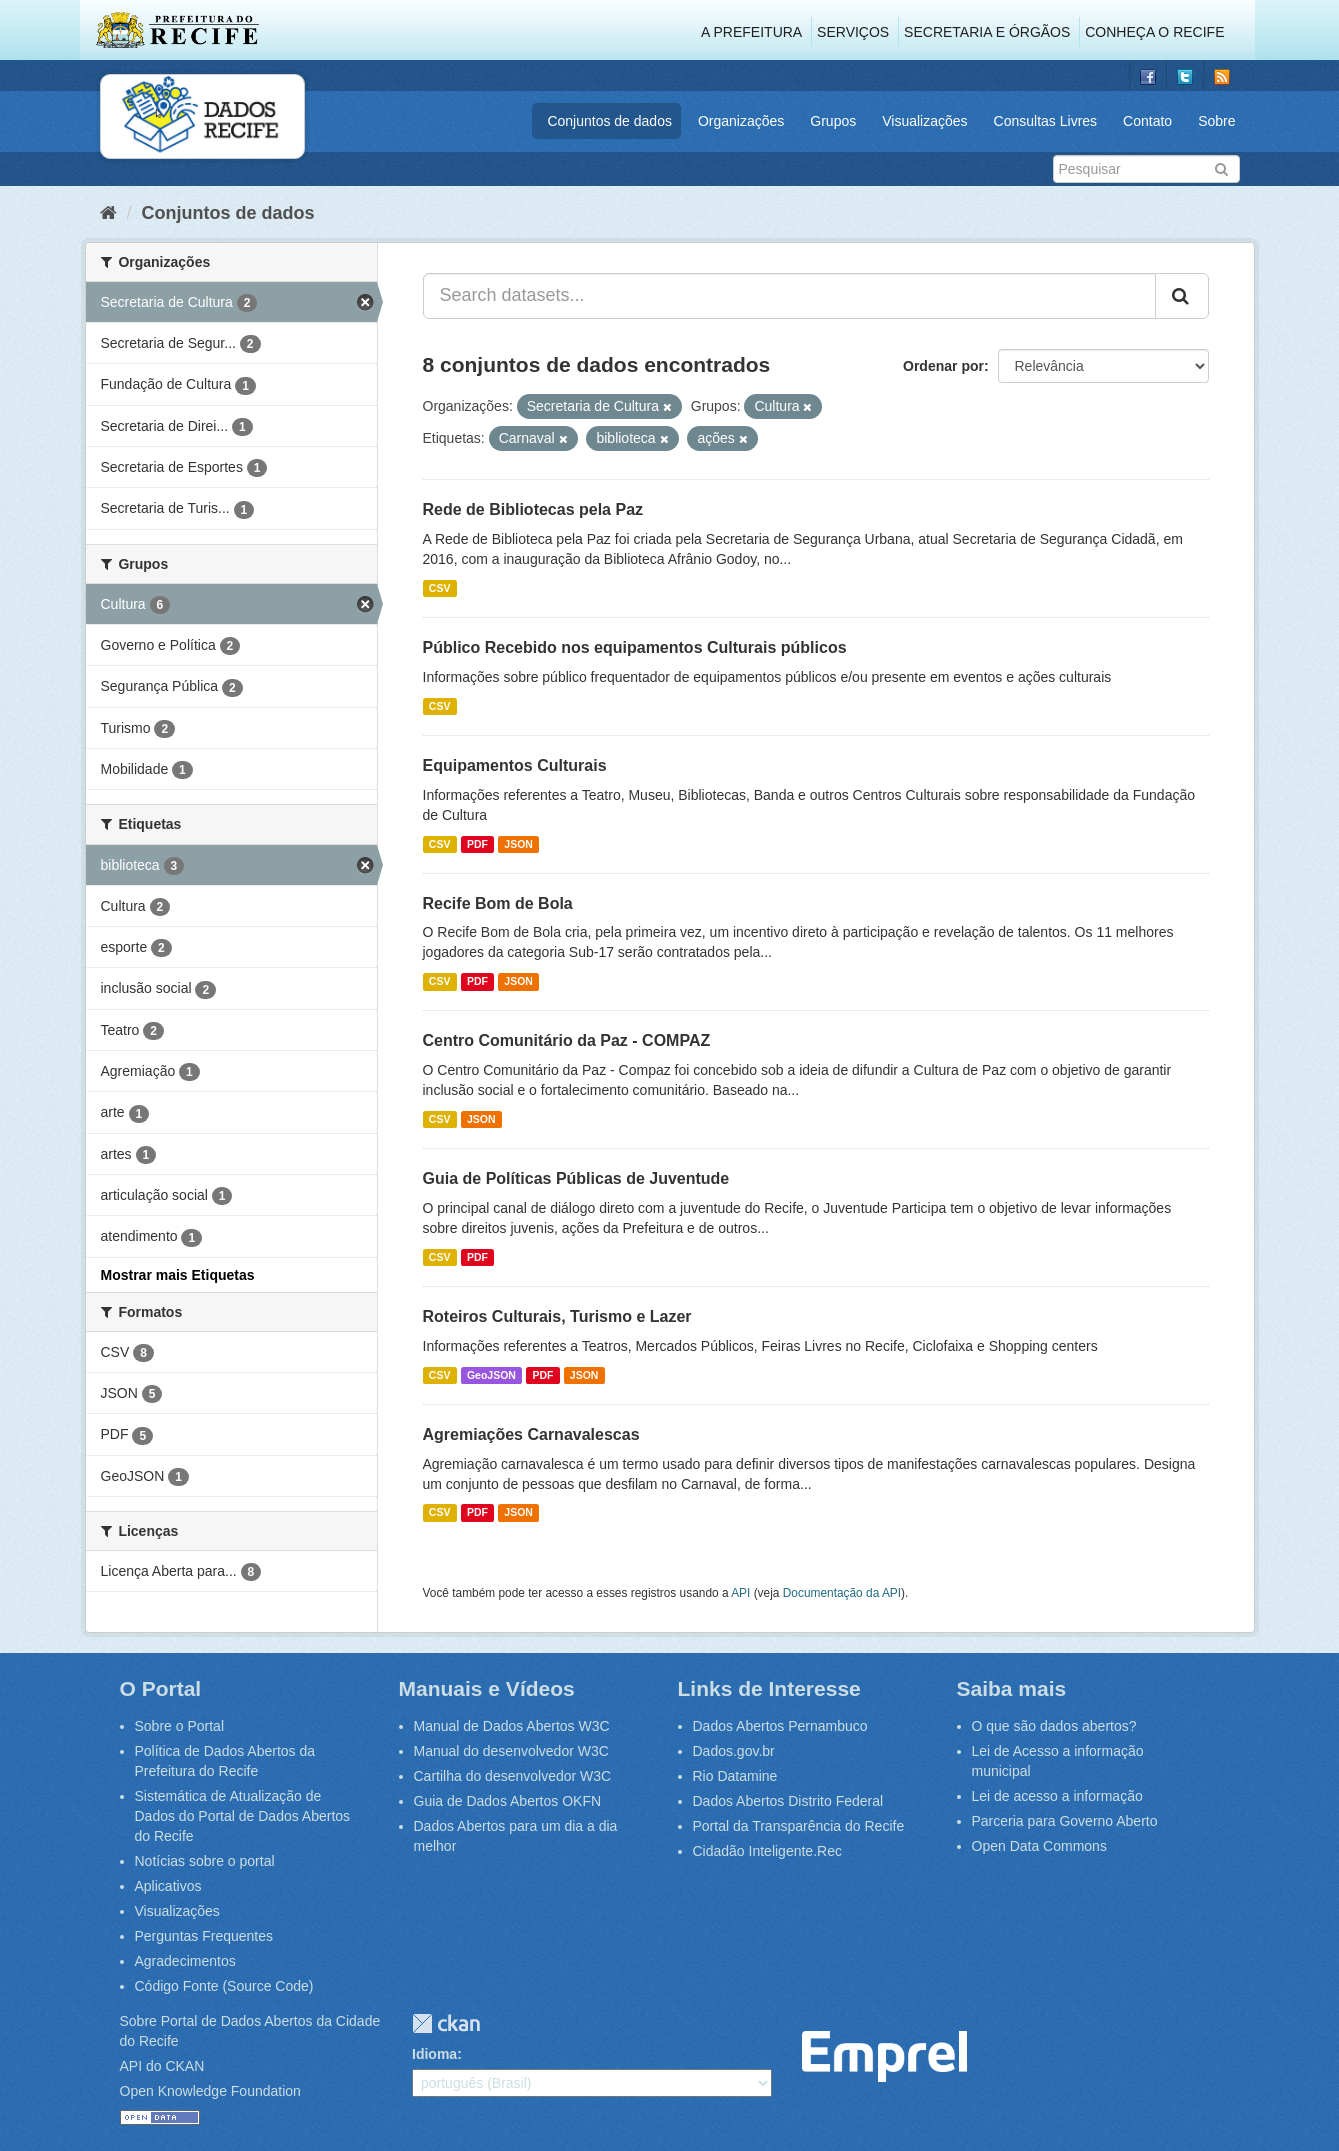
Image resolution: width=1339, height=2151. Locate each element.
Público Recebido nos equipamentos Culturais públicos (635, 647)
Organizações (741, 121)
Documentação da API (842, 1593)
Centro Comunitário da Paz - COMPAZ (567, 1040)
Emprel (884, 2056)
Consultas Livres (1046, 121)
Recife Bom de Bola (498, 903)
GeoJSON (491, 1375)
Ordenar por (943, 366)
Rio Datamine (735, 1776)
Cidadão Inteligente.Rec (767, 1851)
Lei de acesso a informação (1057, 1796)
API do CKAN (162, 2066)
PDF (477, 844)
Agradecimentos (185, 1961)
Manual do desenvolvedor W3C (511, 1751)
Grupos (833, 121)
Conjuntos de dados (609, 121)
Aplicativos (168, 1886)
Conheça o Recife (1154, 32)
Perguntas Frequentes (204, 1936)
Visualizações (924, 121)
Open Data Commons (1039, 1846)
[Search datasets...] (789, 296)
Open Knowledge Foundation (210, 2091)
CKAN (446, 2023)
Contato (1147, 121)
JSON (518, 844)
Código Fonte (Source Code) (224, 1986)
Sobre (1216, 121)
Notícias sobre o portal (205, 1861)
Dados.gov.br (734, 1751)
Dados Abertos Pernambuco (780, 1726)
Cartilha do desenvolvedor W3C (513, 1776)
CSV (440, 588)
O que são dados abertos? (1054, 1726)
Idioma (434, 2054)
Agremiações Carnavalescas (531, 1434)
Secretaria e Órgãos (987, 32)
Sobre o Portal (180, 1726)
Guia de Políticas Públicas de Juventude (576, 1178)
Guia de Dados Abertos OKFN (508, 1801)
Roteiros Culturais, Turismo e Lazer (557, 1316)
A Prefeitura (751, 32)
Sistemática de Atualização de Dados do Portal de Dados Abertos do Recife (243, 1816)
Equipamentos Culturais (515, 765)
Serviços (853, 32)
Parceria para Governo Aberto (1065, 1821)
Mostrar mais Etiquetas (178, 1275)
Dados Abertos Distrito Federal (788, 1801)
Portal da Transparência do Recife (799, 1826)
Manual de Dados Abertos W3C (512, 1726)
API (740, 1593)
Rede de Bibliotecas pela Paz (533, 509)
